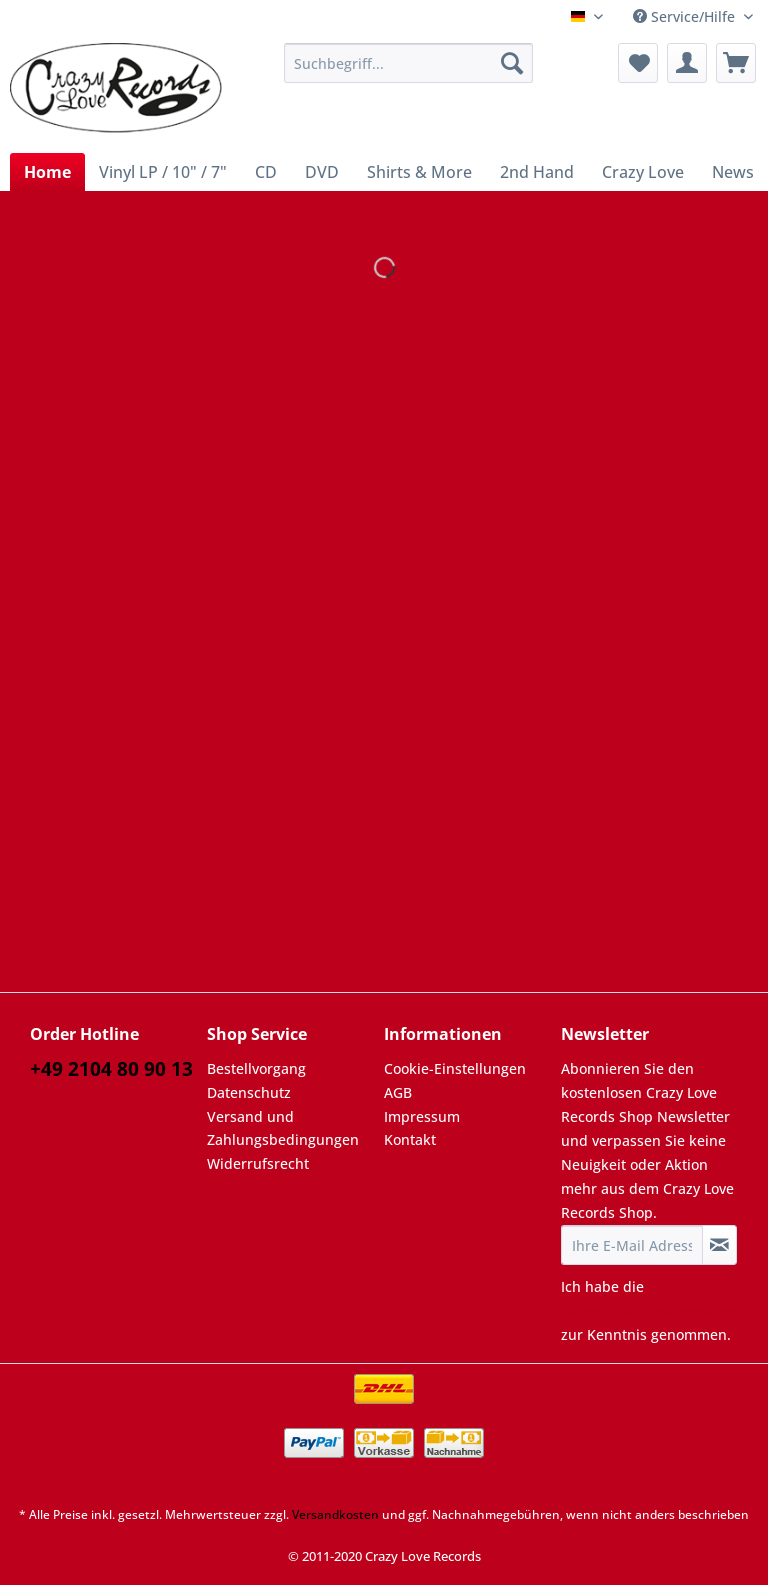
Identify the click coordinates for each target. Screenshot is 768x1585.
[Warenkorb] (736, 63)
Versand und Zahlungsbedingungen (283, 1128)
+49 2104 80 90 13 (111, 1069)
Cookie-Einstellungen (455, 1068)
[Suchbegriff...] (409, 63)
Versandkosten (335, 1514)
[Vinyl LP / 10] (163, 172)
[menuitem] (409, 72)
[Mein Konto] (687, 63)
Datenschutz (249, 1092)
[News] (733, 172)
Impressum (422, 1116)
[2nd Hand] (537, 172)
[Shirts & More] (419, 172)
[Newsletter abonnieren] (719, 1245)
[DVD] (322, 172)
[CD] (266, 172)
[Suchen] (512, 63)
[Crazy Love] (643, 172)
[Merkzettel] (638, 63)
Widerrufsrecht (258, 1163)
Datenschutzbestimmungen (654, 1310)
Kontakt (410, 1139)
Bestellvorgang (256, 1068)
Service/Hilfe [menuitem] (686, 16)
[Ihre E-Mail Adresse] (632, 1245)
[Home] (47, 172)
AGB (398, 1092)
